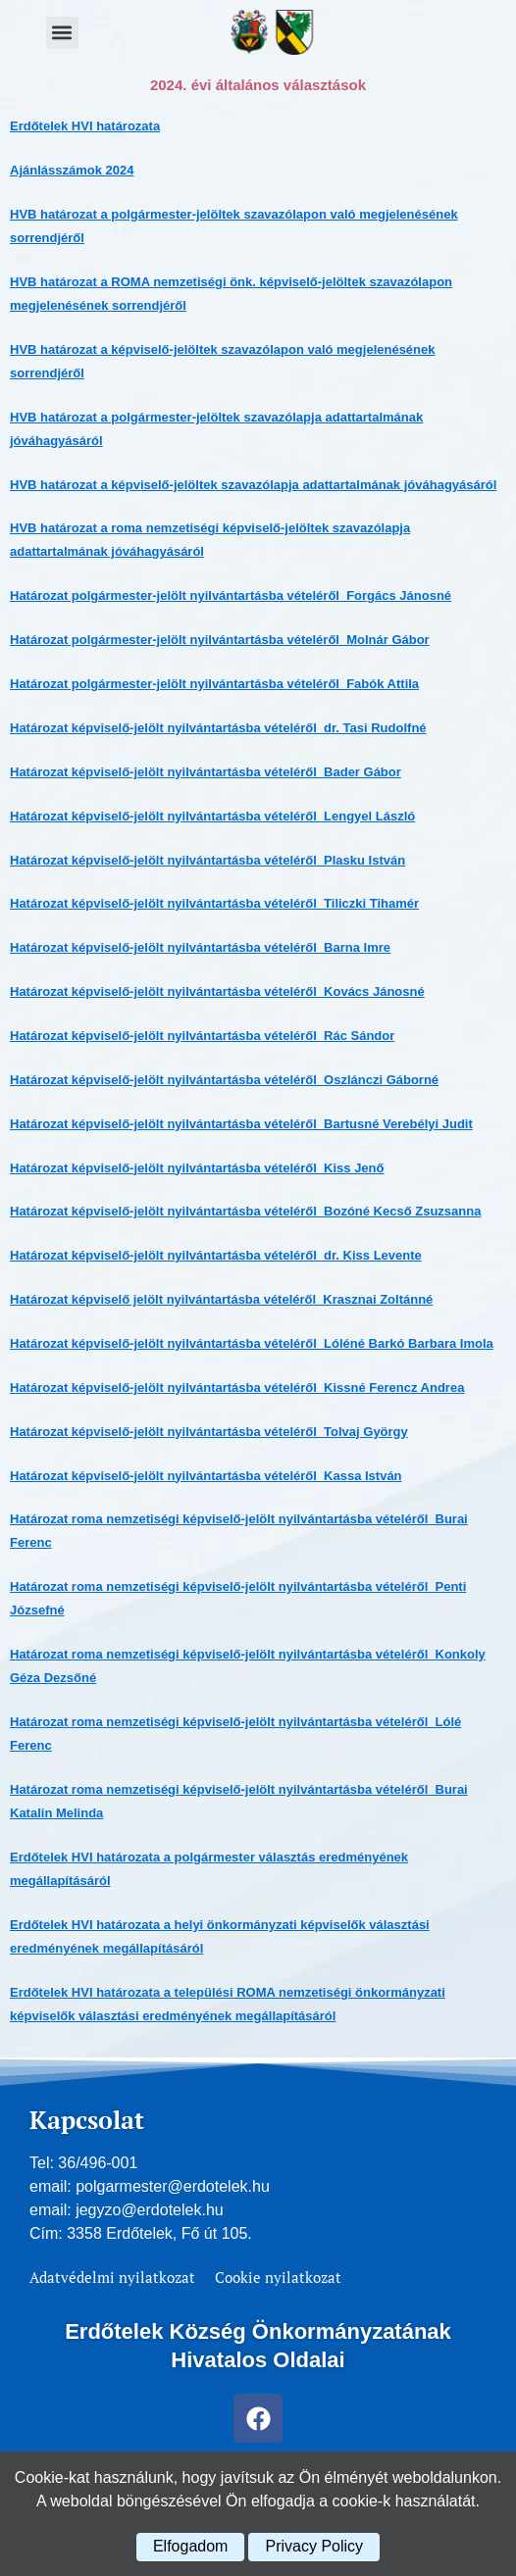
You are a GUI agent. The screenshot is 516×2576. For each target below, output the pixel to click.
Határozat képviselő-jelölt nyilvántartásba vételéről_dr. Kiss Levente (216, 1255)
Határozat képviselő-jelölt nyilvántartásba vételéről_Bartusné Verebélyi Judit (241, 1123)
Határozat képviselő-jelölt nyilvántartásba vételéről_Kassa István (206, 1475)
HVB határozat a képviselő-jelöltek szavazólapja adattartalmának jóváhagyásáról (253, 484)
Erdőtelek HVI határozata (85, 126)
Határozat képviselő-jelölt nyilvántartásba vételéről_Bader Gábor (205, 772)
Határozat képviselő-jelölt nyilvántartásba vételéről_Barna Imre (200, 947)
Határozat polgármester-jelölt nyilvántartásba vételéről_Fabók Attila (214, 683)
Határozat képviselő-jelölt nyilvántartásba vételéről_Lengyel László (212, 816)
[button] (62, 33)
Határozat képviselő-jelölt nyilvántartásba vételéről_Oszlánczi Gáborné (224, 1079)
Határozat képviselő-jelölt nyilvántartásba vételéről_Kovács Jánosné (217, 991)
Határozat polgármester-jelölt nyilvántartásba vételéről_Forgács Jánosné (230, 595)
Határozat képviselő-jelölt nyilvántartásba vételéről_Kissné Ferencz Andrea (237, 1387)
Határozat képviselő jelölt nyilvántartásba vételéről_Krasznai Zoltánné (221, 1299)
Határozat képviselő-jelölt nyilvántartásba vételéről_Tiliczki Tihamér (214, 903)
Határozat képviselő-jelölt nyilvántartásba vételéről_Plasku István (207, 860)
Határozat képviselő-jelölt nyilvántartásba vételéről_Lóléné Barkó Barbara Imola (251, 1343)
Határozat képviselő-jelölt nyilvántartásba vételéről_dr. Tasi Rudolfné (218, 727)
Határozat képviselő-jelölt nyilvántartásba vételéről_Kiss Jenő (197, 1168)
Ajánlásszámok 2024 (71, 170)
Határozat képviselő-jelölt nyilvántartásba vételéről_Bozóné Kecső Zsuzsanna (245, 1211)
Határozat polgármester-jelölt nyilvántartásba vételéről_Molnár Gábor (220, 639)
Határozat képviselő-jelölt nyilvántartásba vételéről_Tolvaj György (209, 1431)
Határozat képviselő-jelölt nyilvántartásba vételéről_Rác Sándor (202, 1035)
